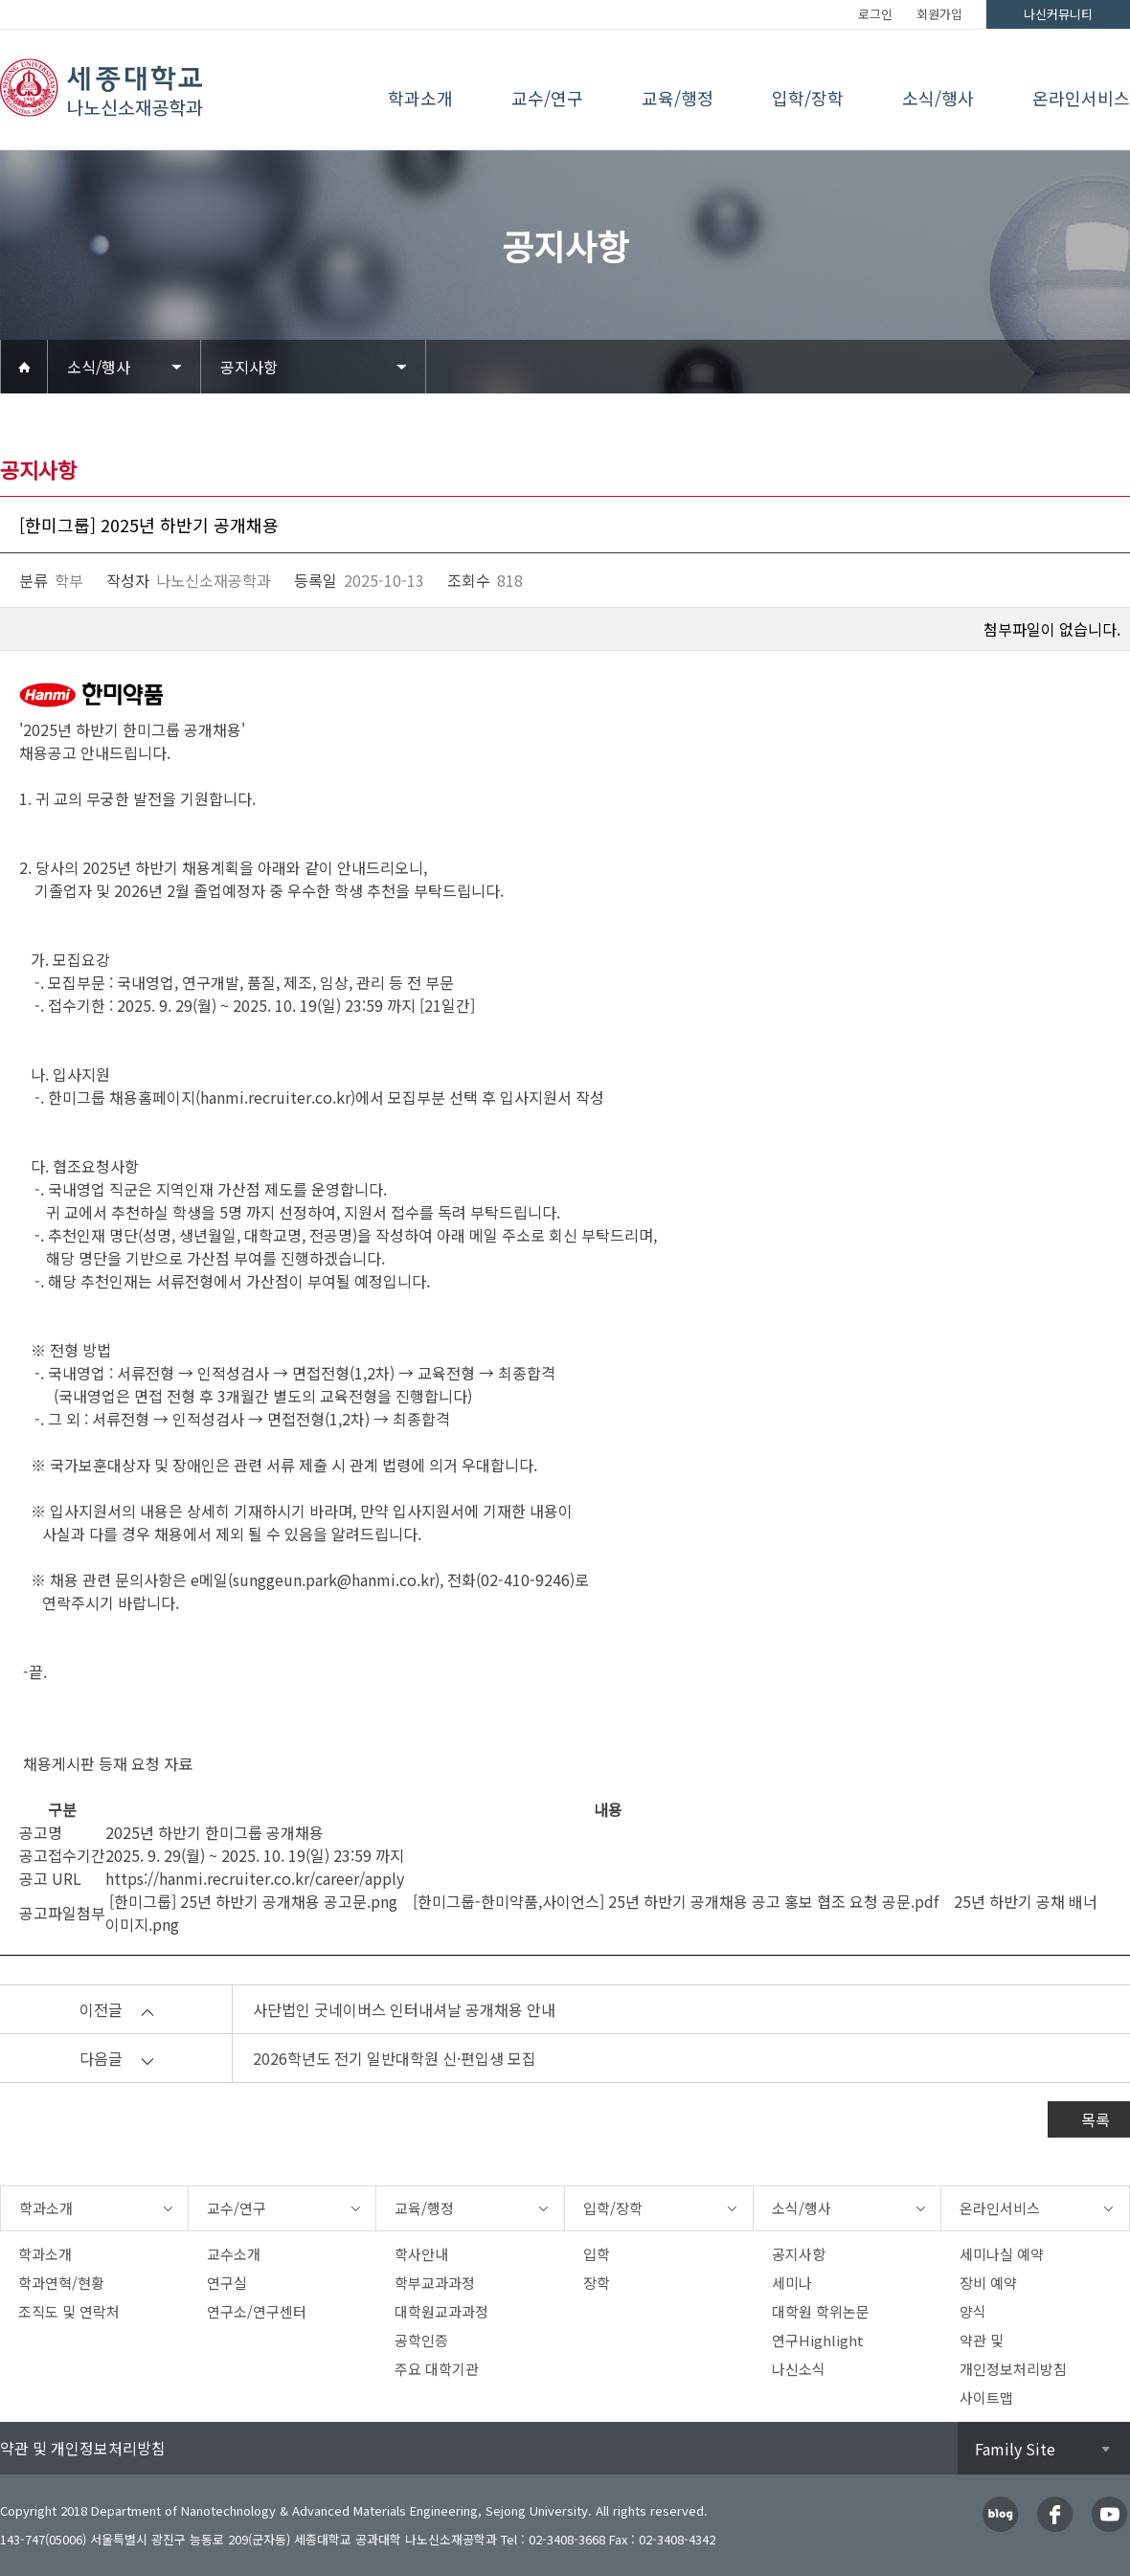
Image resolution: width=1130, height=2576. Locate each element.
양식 (973, 2311)
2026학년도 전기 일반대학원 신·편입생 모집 (394, 2058)
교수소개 (233, 2254)
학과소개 (420, 97)
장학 (596, 2283)
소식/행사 (938, 97)
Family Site (1015, 2448)
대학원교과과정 (441, 2311)
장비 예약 (988, 2283)
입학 (596, 2254)
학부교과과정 (435, 2283)
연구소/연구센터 (256, 2311)
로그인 (875, 14)
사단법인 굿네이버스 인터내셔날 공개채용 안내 (404, 2009)
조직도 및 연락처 (69, 2311)
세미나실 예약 (1002, 2254)
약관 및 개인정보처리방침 (83, 2447)
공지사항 (249, 366)
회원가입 (939, 14)
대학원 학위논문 (821, 2311)
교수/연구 (547, 97)
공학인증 (421, 2340)
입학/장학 (808, 97)
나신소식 (798, 2369)
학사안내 (421, 2254)
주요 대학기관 (437, 2369)
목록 (1095, 2119)
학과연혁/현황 (61, 2283)
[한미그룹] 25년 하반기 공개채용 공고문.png (251, 1901)
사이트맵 (986, 2397)
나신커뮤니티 (1058, 14)
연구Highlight (818, 2340)
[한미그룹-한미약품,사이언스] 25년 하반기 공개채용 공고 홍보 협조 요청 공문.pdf (671, 1901)
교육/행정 (677, 97)
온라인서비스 (1081, 97)
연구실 (227, 2283)
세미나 (792, 2283)
